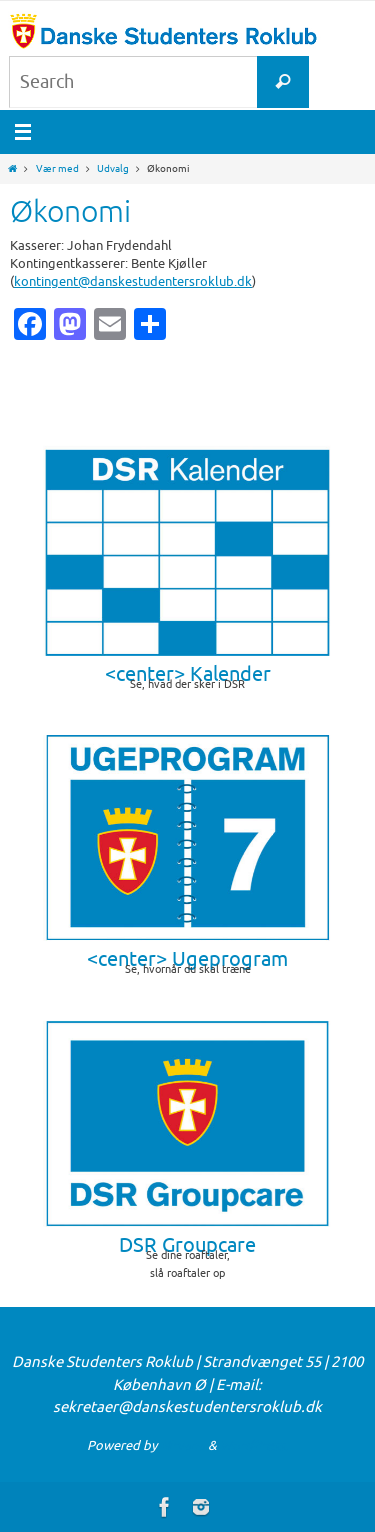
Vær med (57, 168)
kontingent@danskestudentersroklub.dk (133, 282)
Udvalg (113, 168)
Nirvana (182, 1445)
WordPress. (254, 1445)
